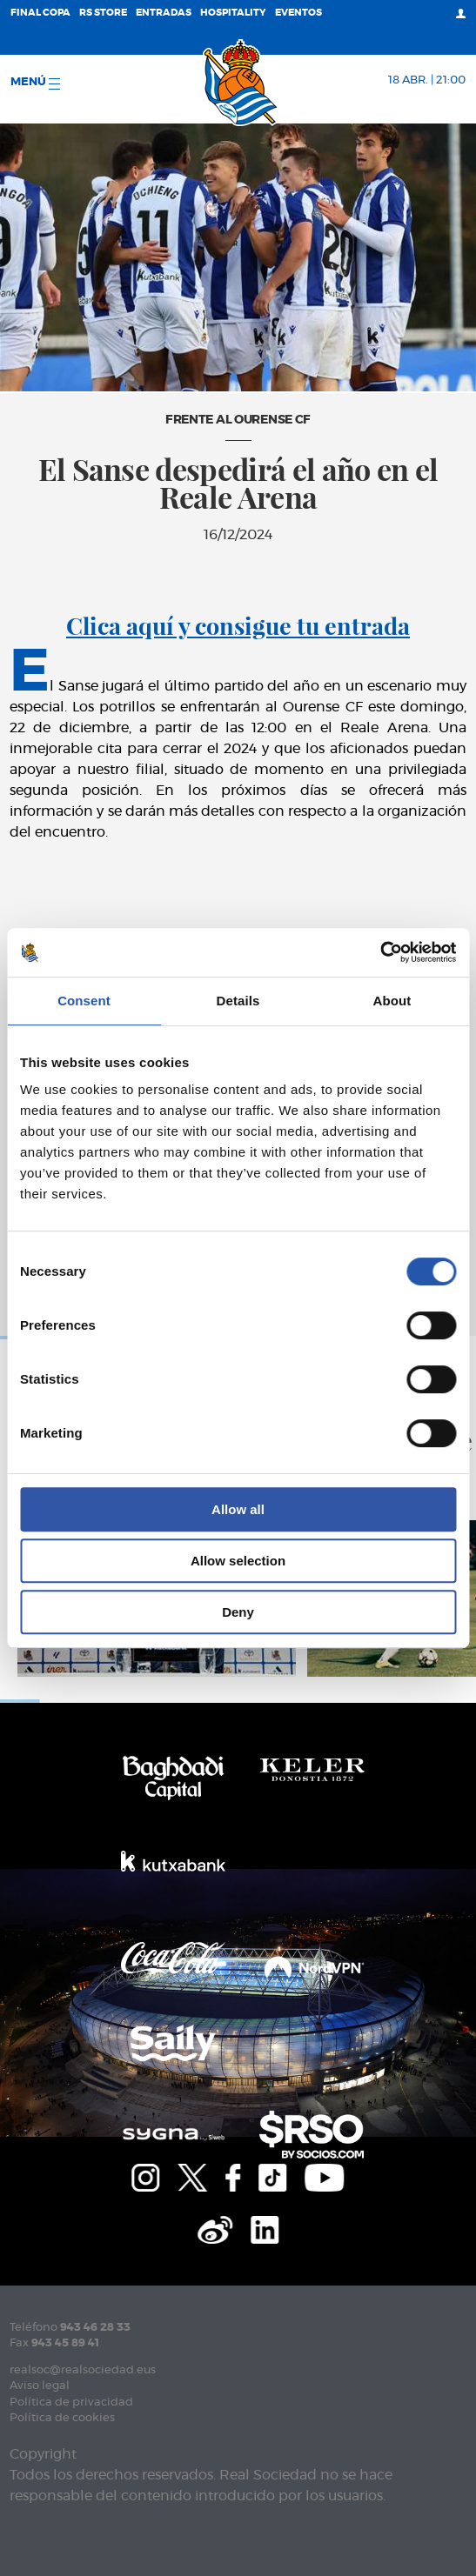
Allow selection (238, 1560)
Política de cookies (62, 2418)
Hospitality (233, 12)
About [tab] (392, 1000)
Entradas (163, 12)
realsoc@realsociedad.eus (83, 2370)
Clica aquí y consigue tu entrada (238, 625)
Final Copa (40, 12)
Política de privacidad (71, 2402)
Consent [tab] (84, 1000)
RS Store (103, 12)
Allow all (238, 1509)
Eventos (298, 12)
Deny (238, 1612)
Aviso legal (40, 2386)
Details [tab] (238, 1000)
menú (35, 83)
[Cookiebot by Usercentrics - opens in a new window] (380, 952)
